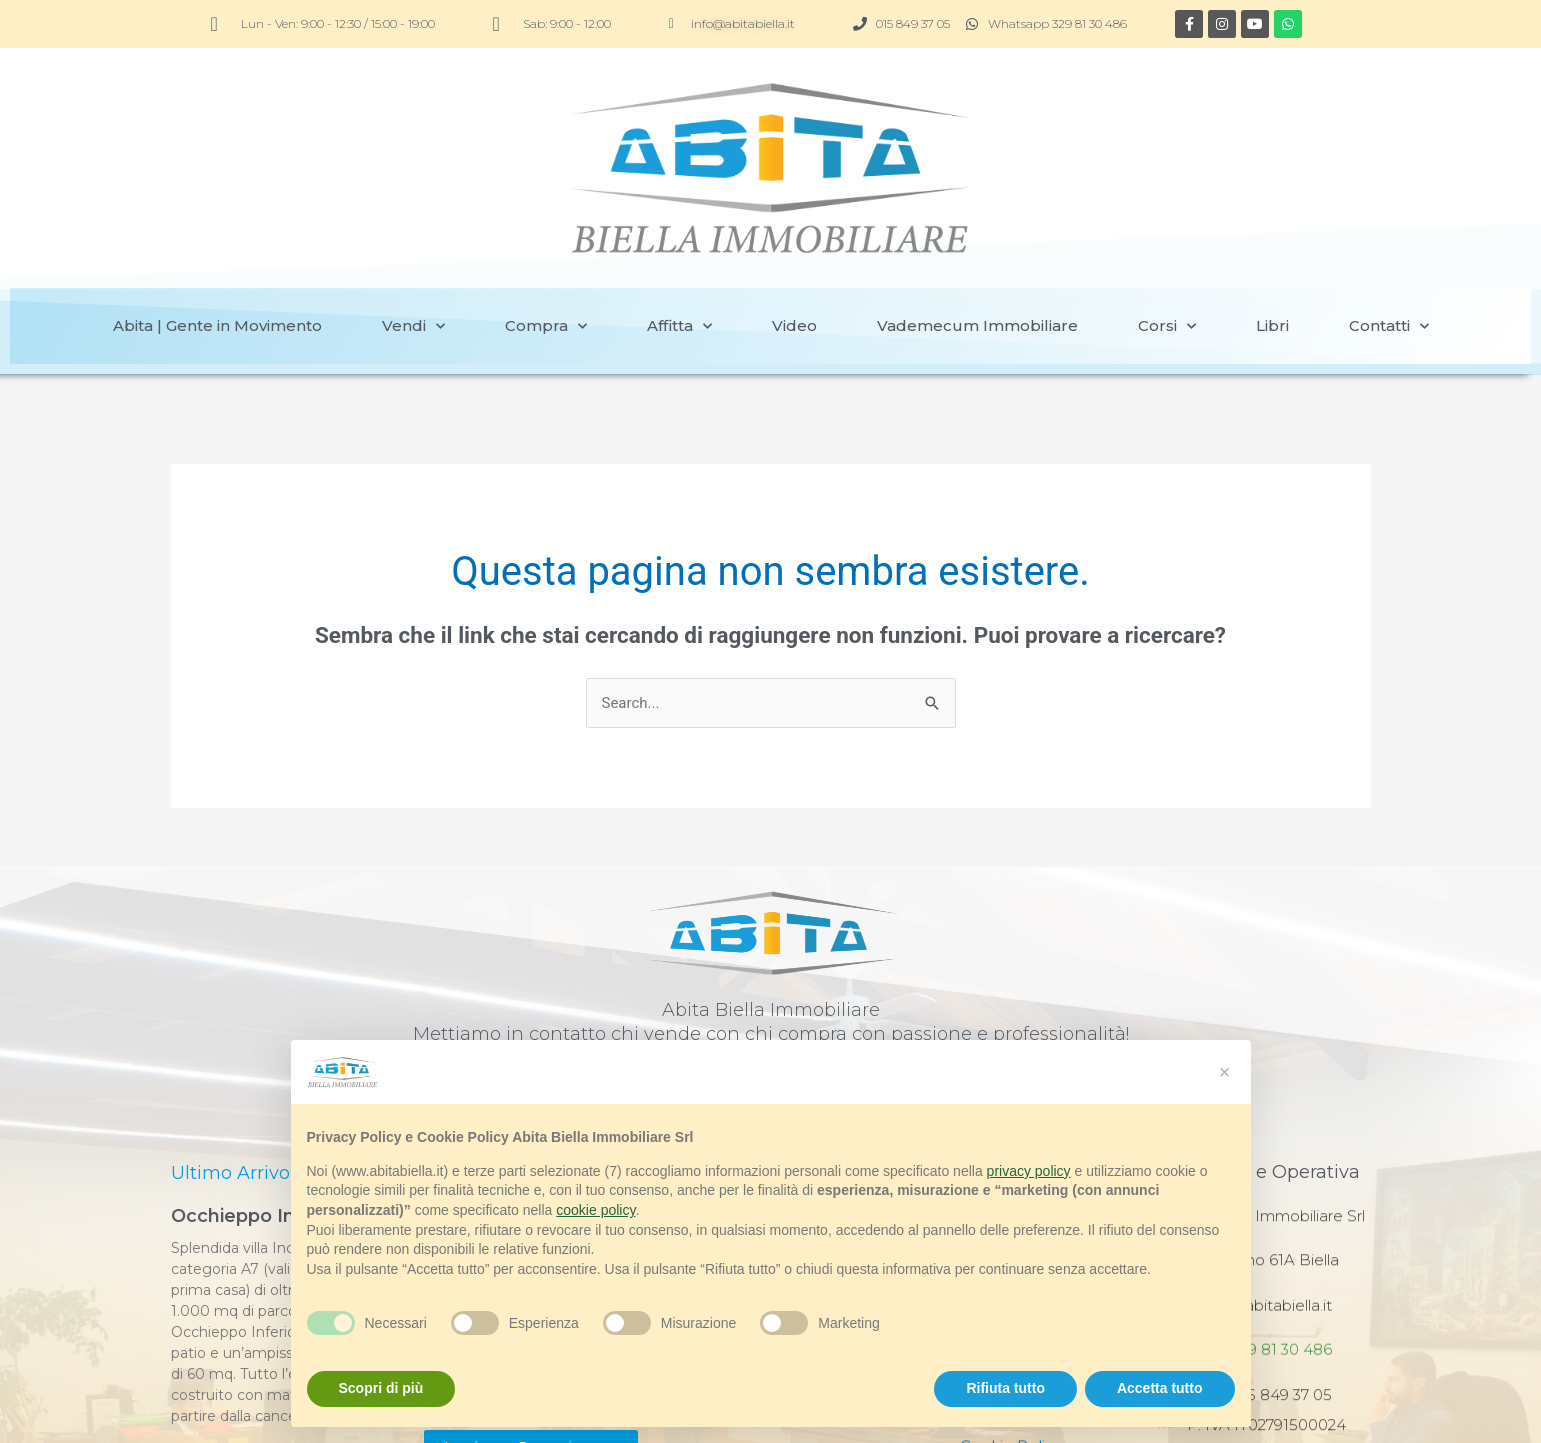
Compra (546, 253)
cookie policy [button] (595, 1210)
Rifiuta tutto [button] (1005, 1388)
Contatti (1389, 253)
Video (794, 252)
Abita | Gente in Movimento (217, 252)
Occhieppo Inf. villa (259, 1143)
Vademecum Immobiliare (977, 252)
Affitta (679, 253)
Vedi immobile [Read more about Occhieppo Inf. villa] (219, 1376)
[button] (1225, 1072)
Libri (1272, 252)
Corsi (1167, 253)
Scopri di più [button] (381, 1388)
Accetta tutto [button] (1160, 1388)
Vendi (413, 253)
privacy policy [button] (1029, 1171)
